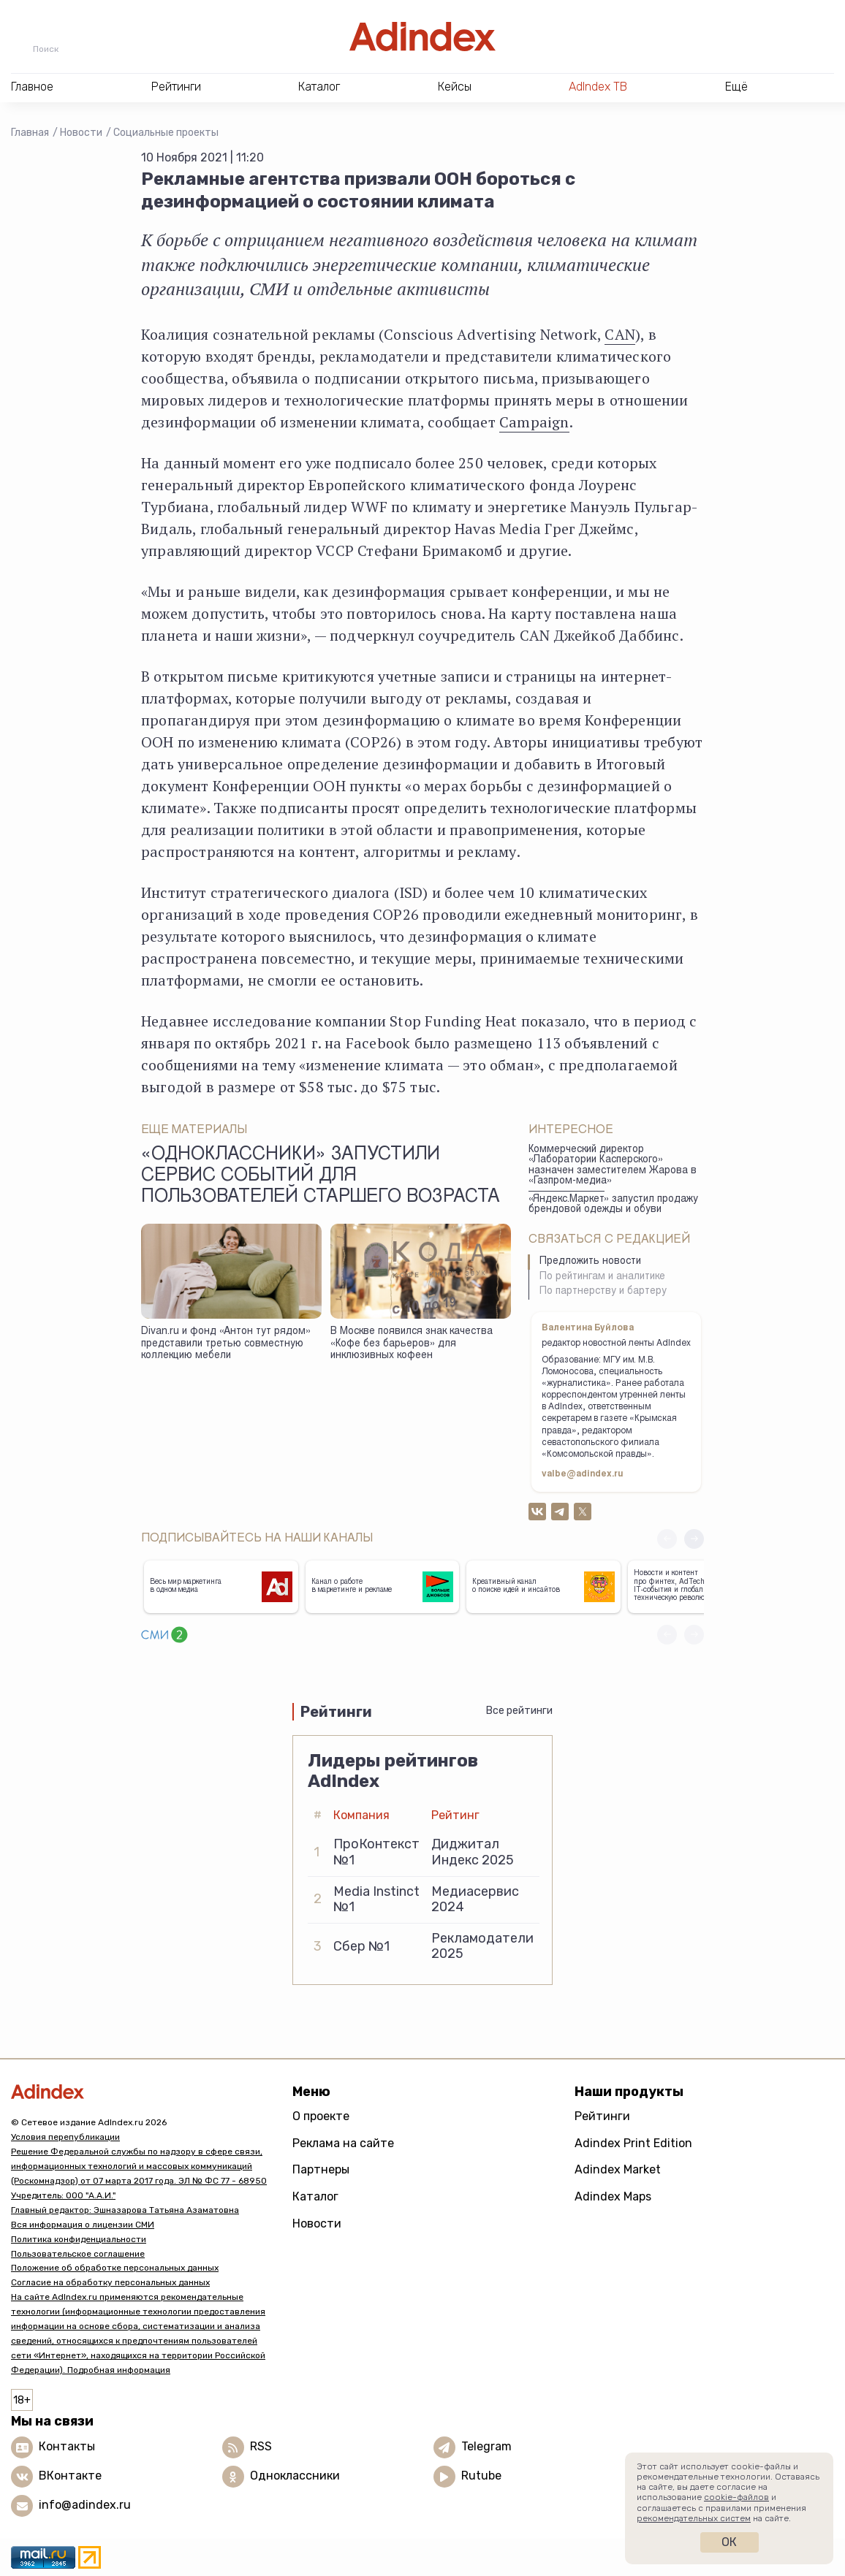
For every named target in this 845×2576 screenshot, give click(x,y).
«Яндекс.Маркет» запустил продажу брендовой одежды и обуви (613, 1205)
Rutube (481, 2476)
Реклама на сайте (343, 2143)
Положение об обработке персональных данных (115, 2268)
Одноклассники (295, 2476)
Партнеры (320, 2169)
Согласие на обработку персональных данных (110, 2282)
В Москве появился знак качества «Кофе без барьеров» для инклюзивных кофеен (411, 1344)
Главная (30, 132)
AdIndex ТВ (598, 87)
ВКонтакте (70, 2476)
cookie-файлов (736, 2497)
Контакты (67, 2447)
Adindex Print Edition (633, 2143)
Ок (729, 2542)
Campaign (534, 422)
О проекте (320, 2116)
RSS (261, 2447)
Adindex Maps (613, 2196)
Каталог (315, 2196)
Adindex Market (618, 2169)
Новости (81, 132)
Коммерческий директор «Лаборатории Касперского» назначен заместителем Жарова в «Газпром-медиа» (612, 1166)
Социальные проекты (166, 132)
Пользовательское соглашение (78, 2254)
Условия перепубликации (65, 2137)
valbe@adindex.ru (583, 1474)
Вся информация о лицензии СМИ (82, 2224)
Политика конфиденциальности (78, 2239)
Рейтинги (602, 2116)
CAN (620, 334)
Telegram (486, 2447)
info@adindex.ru (85, 2505)
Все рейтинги (519, 1710)
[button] (694, 1539)
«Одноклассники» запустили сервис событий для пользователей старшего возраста (320, 1177)
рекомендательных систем (694, 2518)
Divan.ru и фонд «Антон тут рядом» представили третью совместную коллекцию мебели (226, 1344)
